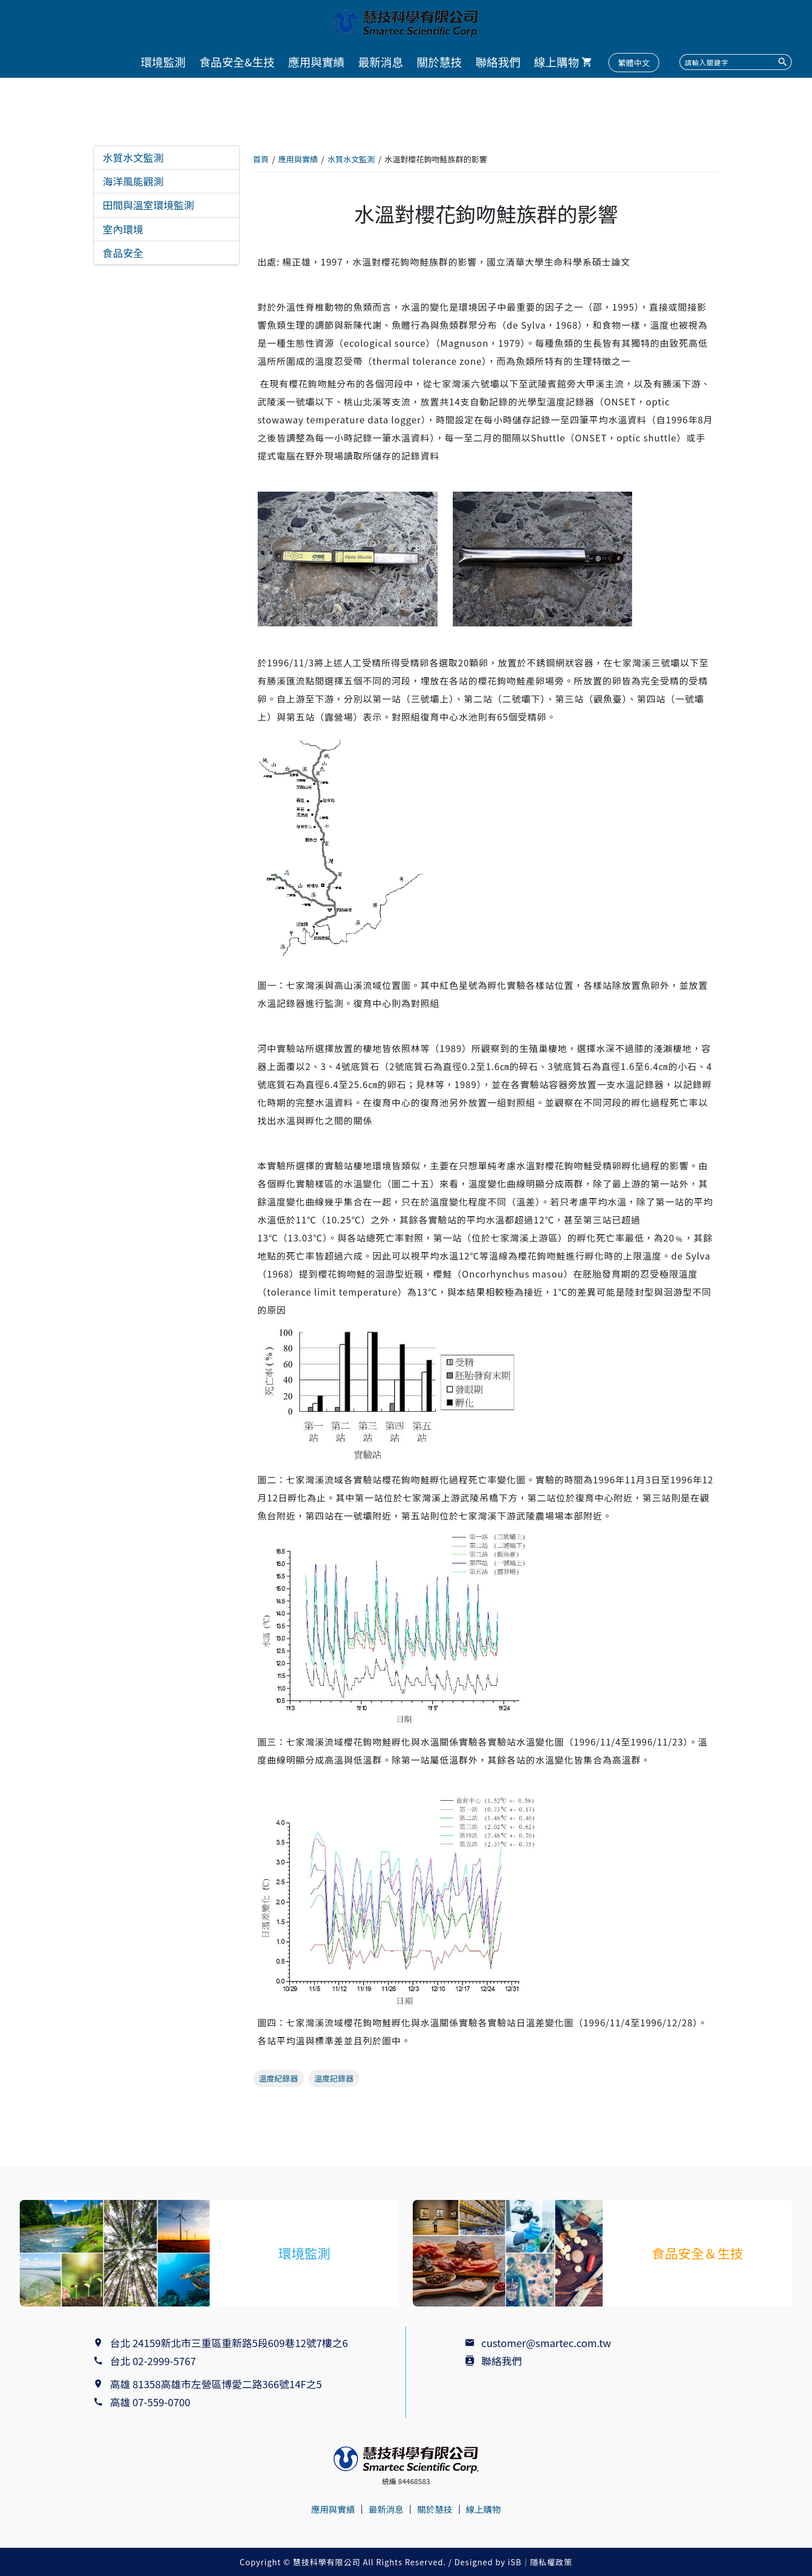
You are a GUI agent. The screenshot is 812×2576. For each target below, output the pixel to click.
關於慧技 (439, 62)
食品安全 (123, 252)
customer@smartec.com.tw (546, 2342)
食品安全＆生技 (697, 2253)
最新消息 (380, 62)
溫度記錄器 (334, 2078)
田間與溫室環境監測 (148, 204)
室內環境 (123, 229)
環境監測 (163, 62)
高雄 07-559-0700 (152, 2401)
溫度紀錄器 (278, 2078)
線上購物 (556, 62)
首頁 (261, 159)
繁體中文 (634, 62)
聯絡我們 (497, 62)
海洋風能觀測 (133, 181)
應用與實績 (316, 62)
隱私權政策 (551, 2562)
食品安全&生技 (237, 62)
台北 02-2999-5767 (153, 2360)
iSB (515, 2562)
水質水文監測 (133, 157)
